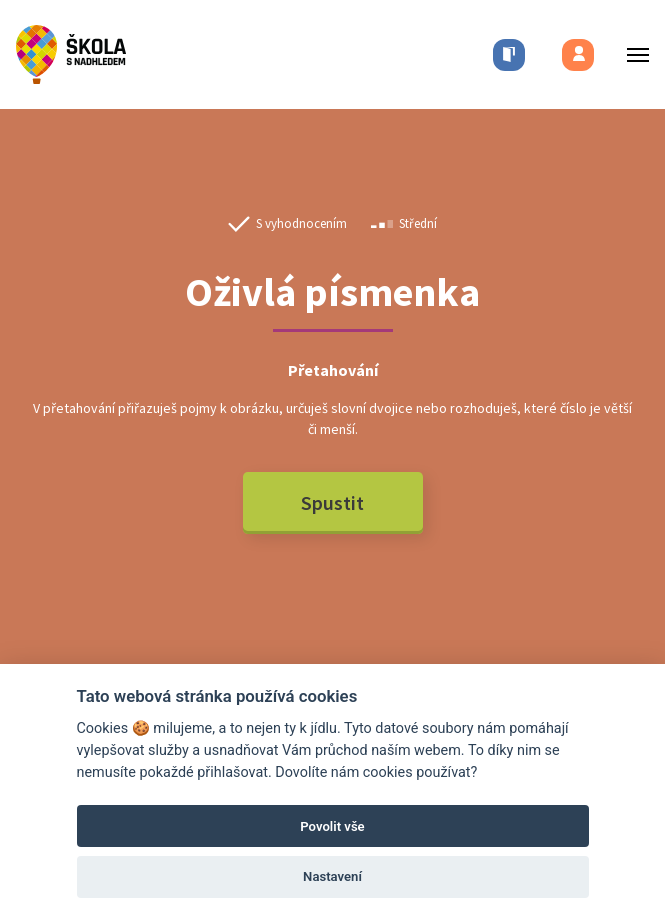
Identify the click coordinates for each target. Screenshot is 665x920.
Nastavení (332, 876)
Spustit (332, 502)
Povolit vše (332, 826)
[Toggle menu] (632, 54)
